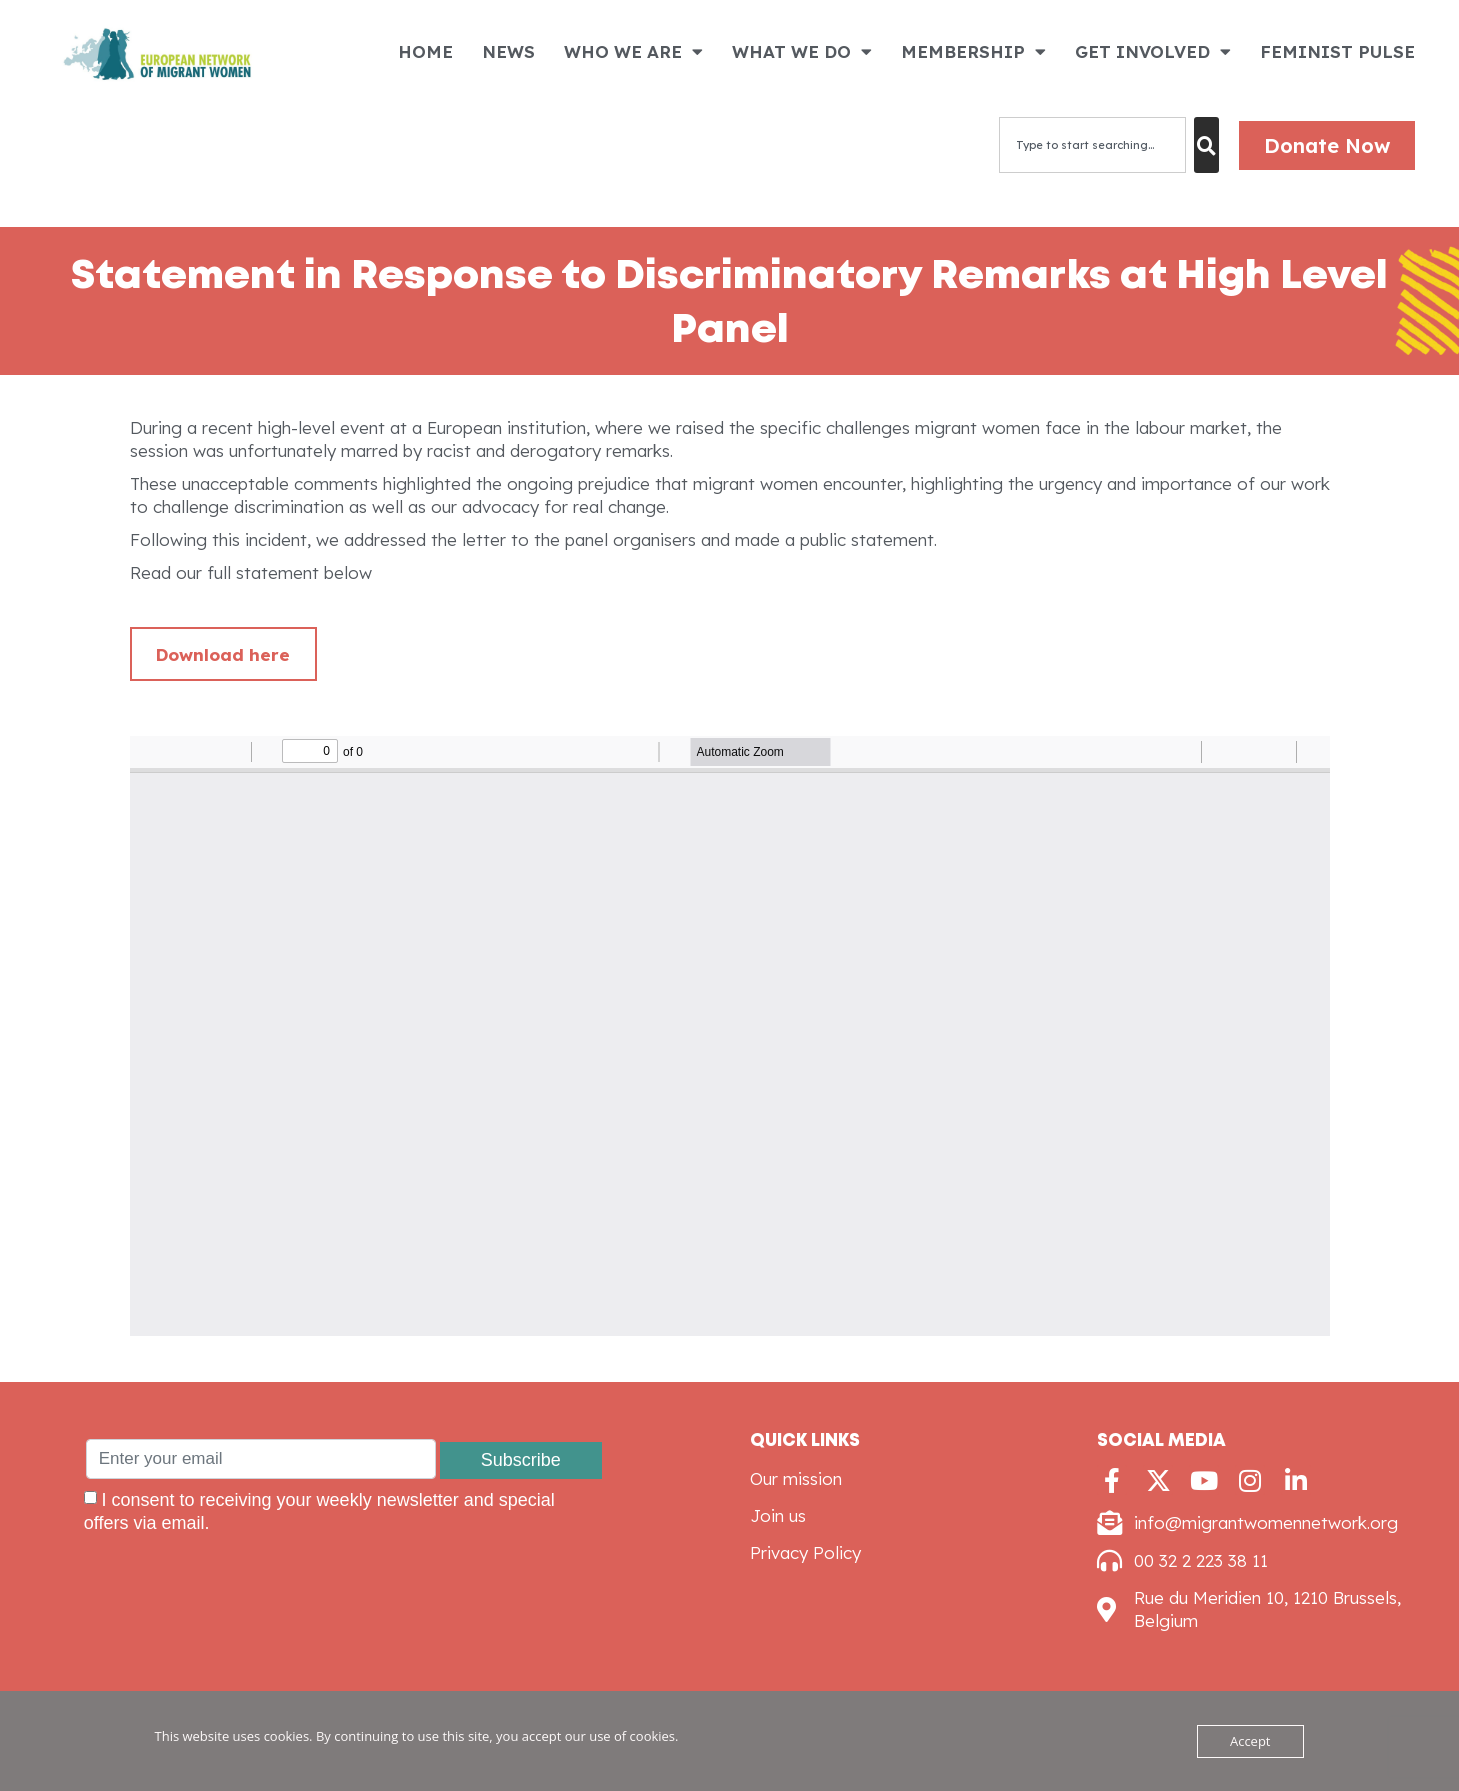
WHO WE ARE (633, 51)
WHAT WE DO (802, 51)
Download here (223, 654)
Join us (778, 1515)
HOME (425, 51)
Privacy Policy (805, 1552)
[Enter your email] (261, 1459)
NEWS (508, 51)
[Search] (1206, 145)
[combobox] (1092, 145)
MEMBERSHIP (973, 51)
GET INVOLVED (1153, 51)
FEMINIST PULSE (1337, 51)
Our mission (796, 1478)
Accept (1250, 1741)
